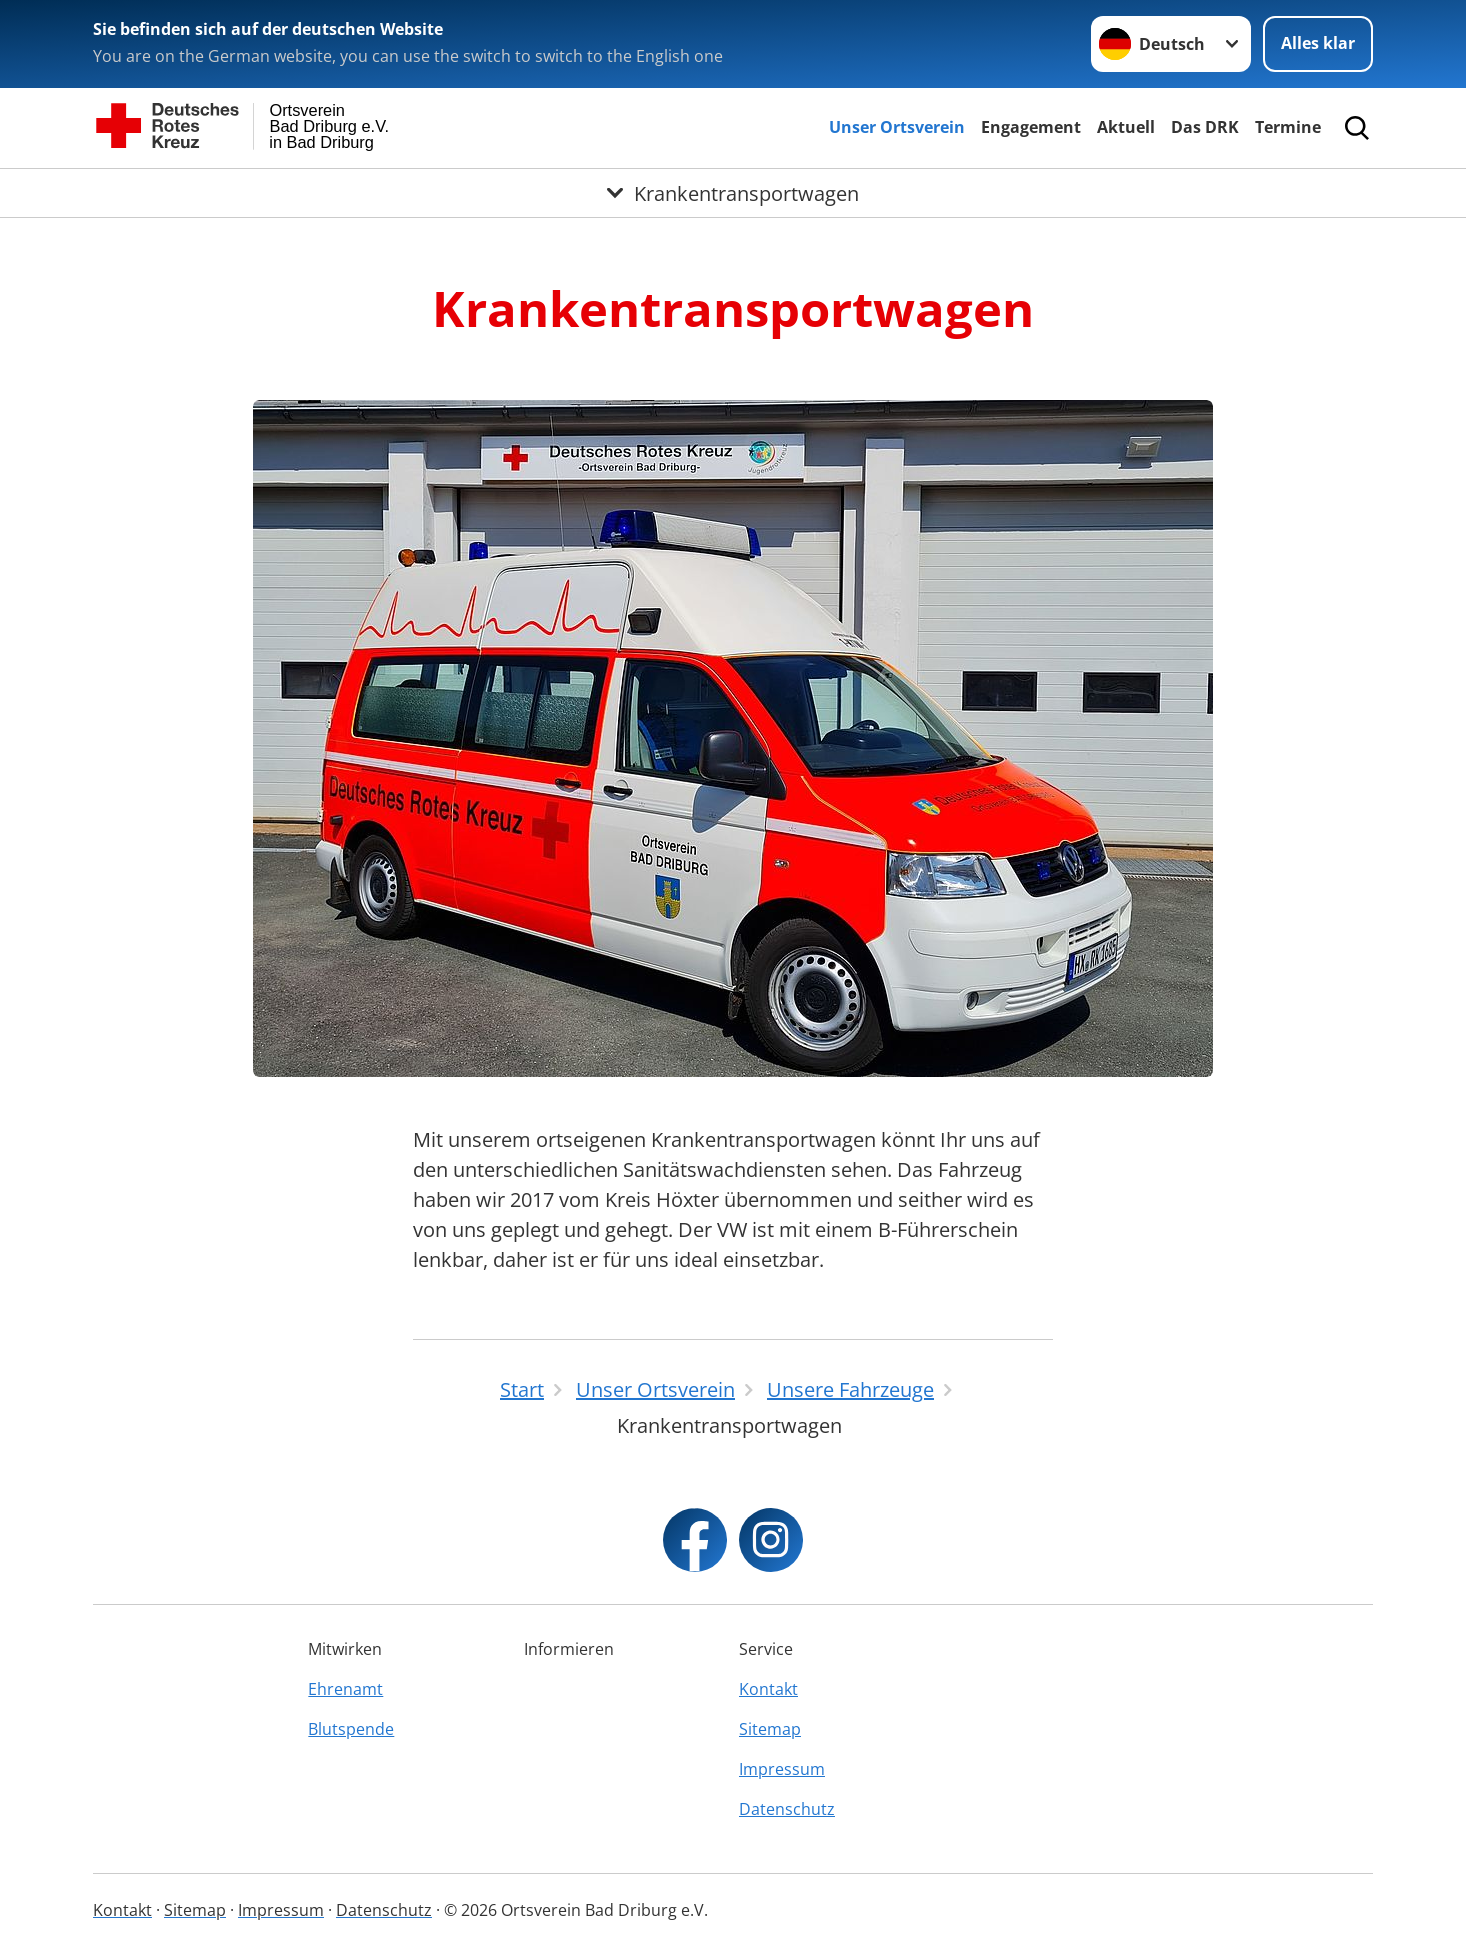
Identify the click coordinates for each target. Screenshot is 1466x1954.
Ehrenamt (345, 1689)
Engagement (1031, 127)
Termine (1288, 127)
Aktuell (1126, 127)
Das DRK (1205, 127)
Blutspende (351, 1729)
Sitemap (770, 1729)
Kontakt (768, 1689)
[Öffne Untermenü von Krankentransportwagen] (733, 193)
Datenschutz (787, 1809)
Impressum (782, 1769)
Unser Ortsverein (897, 127)
